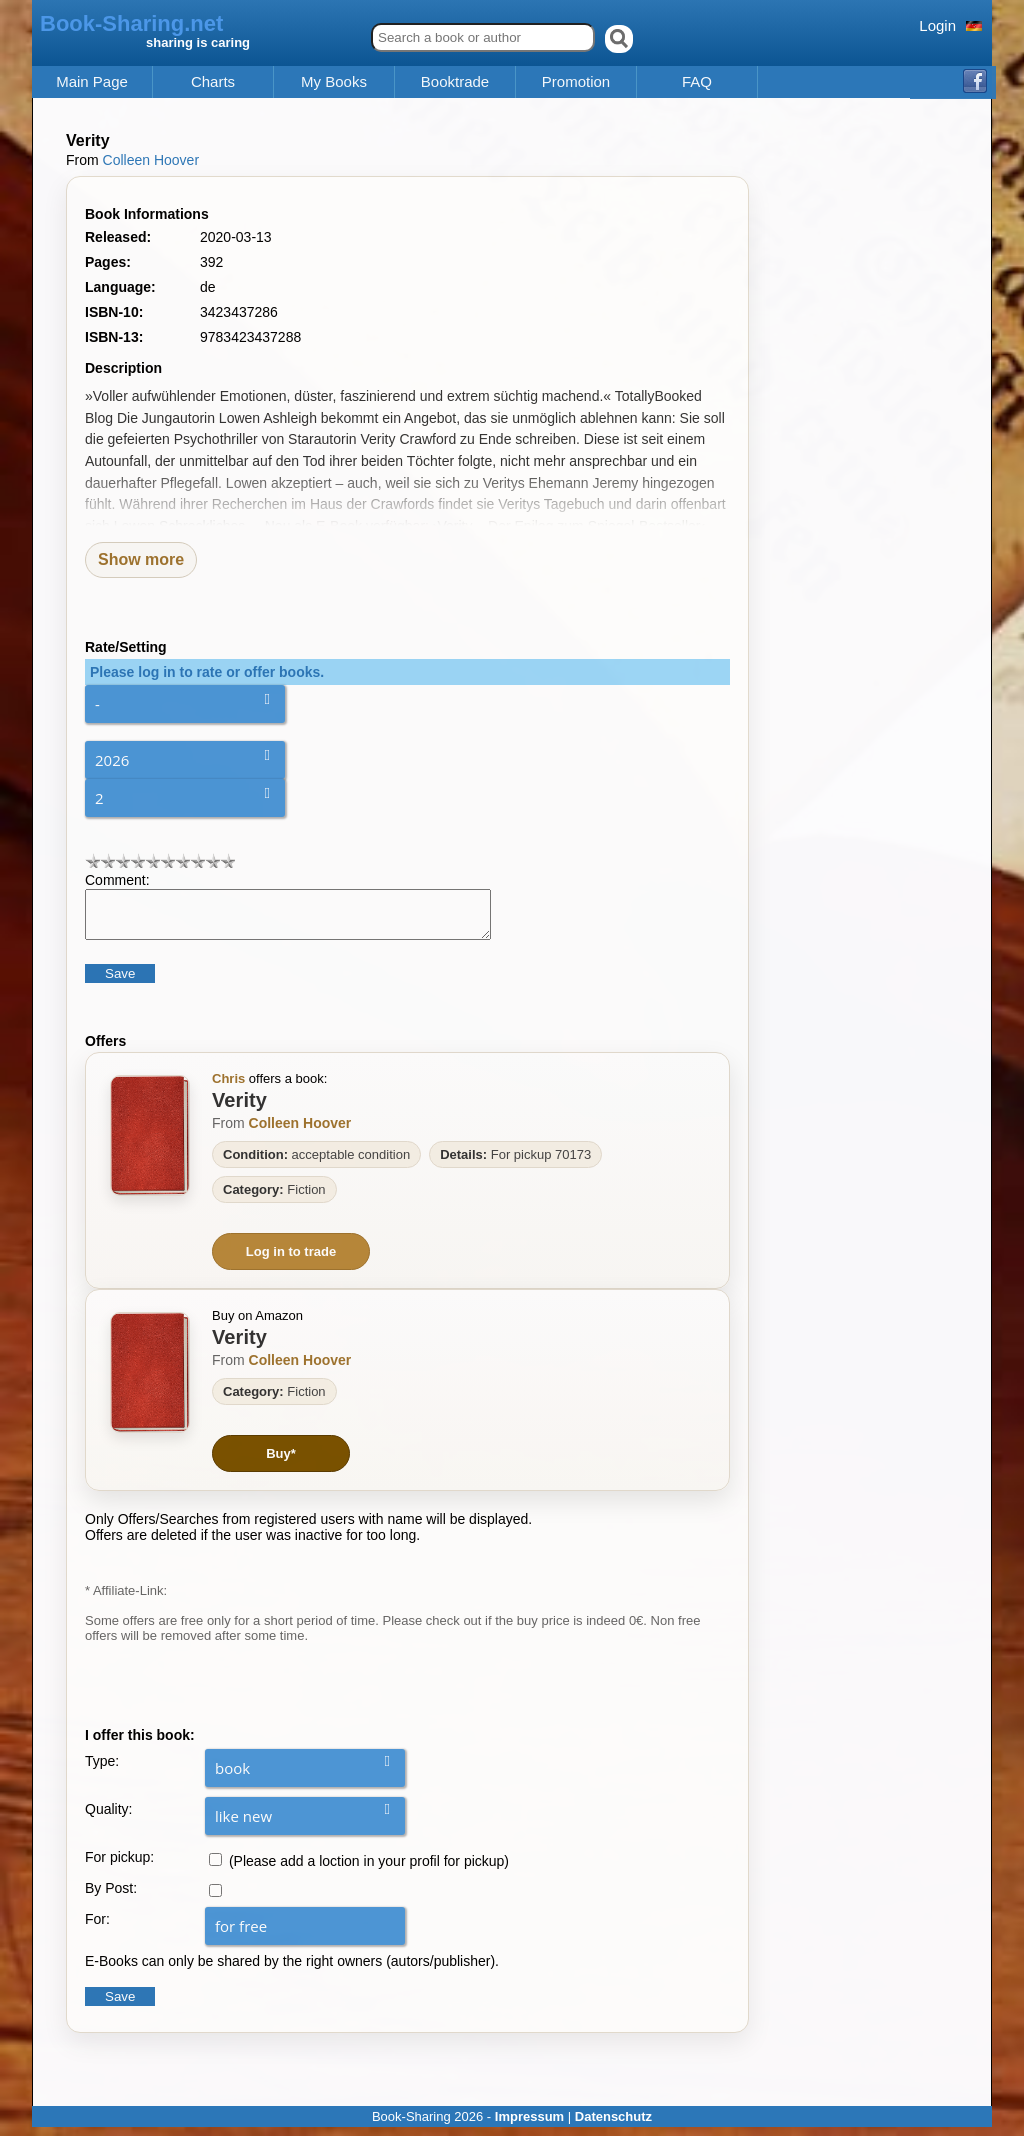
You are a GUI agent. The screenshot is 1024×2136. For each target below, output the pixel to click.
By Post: (111, 1897)
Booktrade (455, 82)
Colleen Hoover (151, 160)
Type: (102, 1770)
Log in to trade (291, 1260)
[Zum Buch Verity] (150, 1144)
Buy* (281, 1462)
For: (97, 1928)
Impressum (529, 2125)
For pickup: (119, 1866)
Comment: (117, 880)
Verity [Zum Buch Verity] (239, 1109)
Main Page (92, 82)
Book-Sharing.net (131, 23)
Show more (141, 559)
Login (937, 25)
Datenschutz (613, 2125)
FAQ (697, 82)
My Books (334, 82)
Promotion (576, 82)
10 (227, 860)
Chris (228, 1087)
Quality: (108, 1818)
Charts (213, 82)
